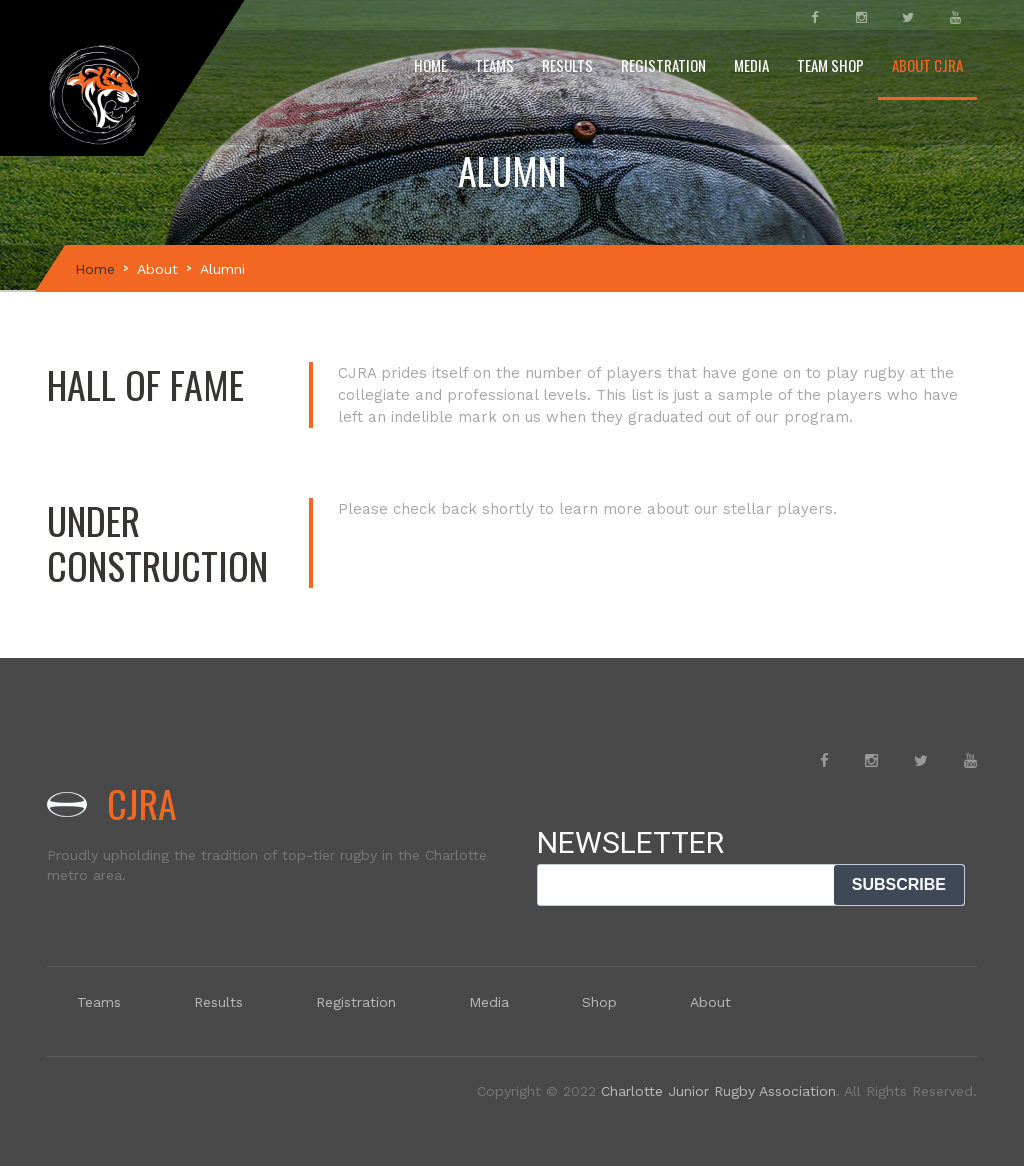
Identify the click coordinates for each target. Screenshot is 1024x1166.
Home (430, 65)
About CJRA (927, 65)
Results (567, 65)
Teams (494, 65)
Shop (599, 1002)
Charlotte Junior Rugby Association (718, 1091)
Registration (663, 65)
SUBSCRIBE (899, 884)
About (157, 269)
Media (751, 65)
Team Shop (830, 65)
